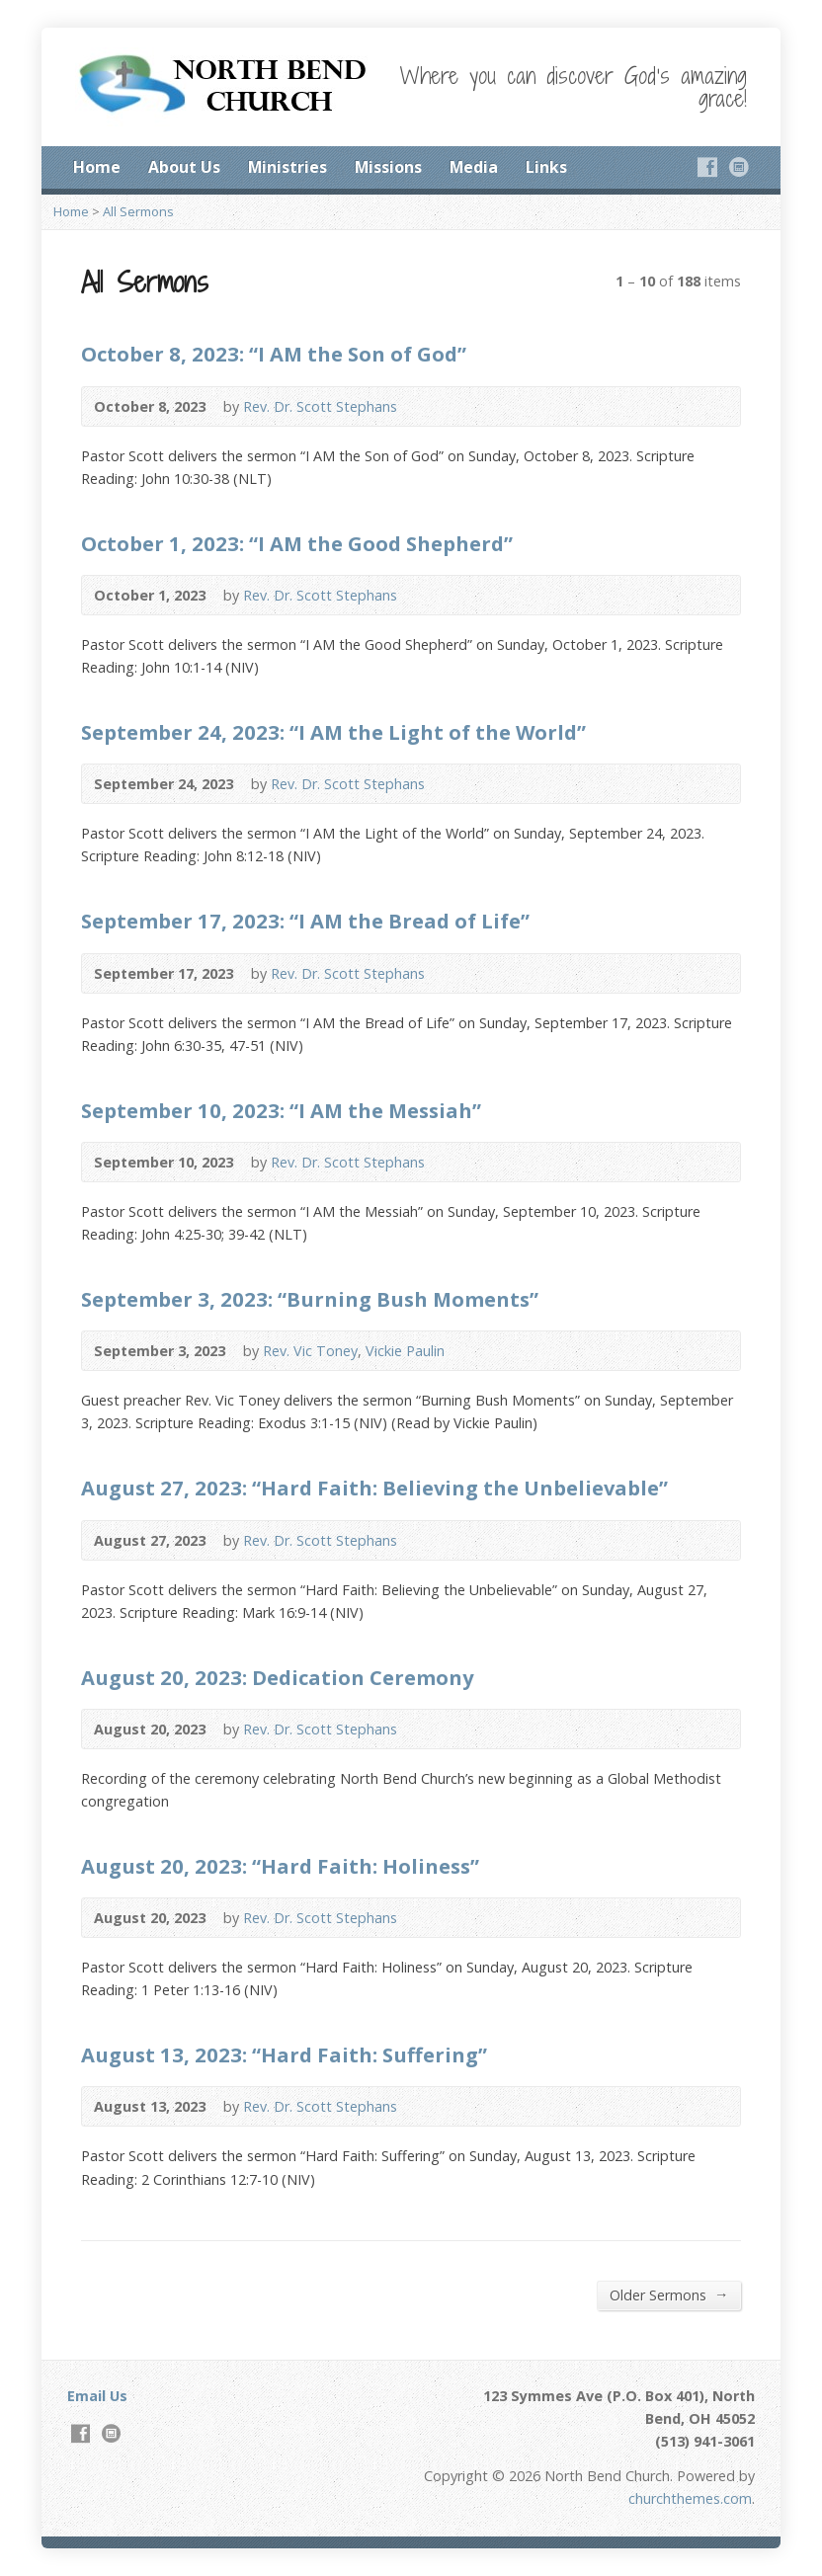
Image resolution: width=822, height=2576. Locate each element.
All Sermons (138, 211)
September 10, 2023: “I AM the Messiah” (281, 1110)
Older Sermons (669, 2294)
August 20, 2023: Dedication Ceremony (277, 1677)
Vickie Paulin (405, 1350)
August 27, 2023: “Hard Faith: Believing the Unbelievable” (374, 1487)
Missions (388, 167)
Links (546, 167)
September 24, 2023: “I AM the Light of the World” (333, 732)
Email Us (97, 2395)
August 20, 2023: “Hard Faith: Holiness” (280, 1866)
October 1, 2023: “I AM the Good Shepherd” (297, 543)
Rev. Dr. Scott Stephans (320, 406)
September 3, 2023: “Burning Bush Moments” (309, 1299)
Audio (426, 406)
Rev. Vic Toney (310, 1350)
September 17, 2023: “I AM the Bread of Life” (305, 920)
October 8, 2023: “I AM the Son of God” (273, 353)
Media (474, 167)
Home (97, 167)
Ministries (287, 167)
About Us (184, 167)
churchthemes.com (690, 2498)
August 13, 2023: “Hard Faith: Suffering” (284, 2054)
